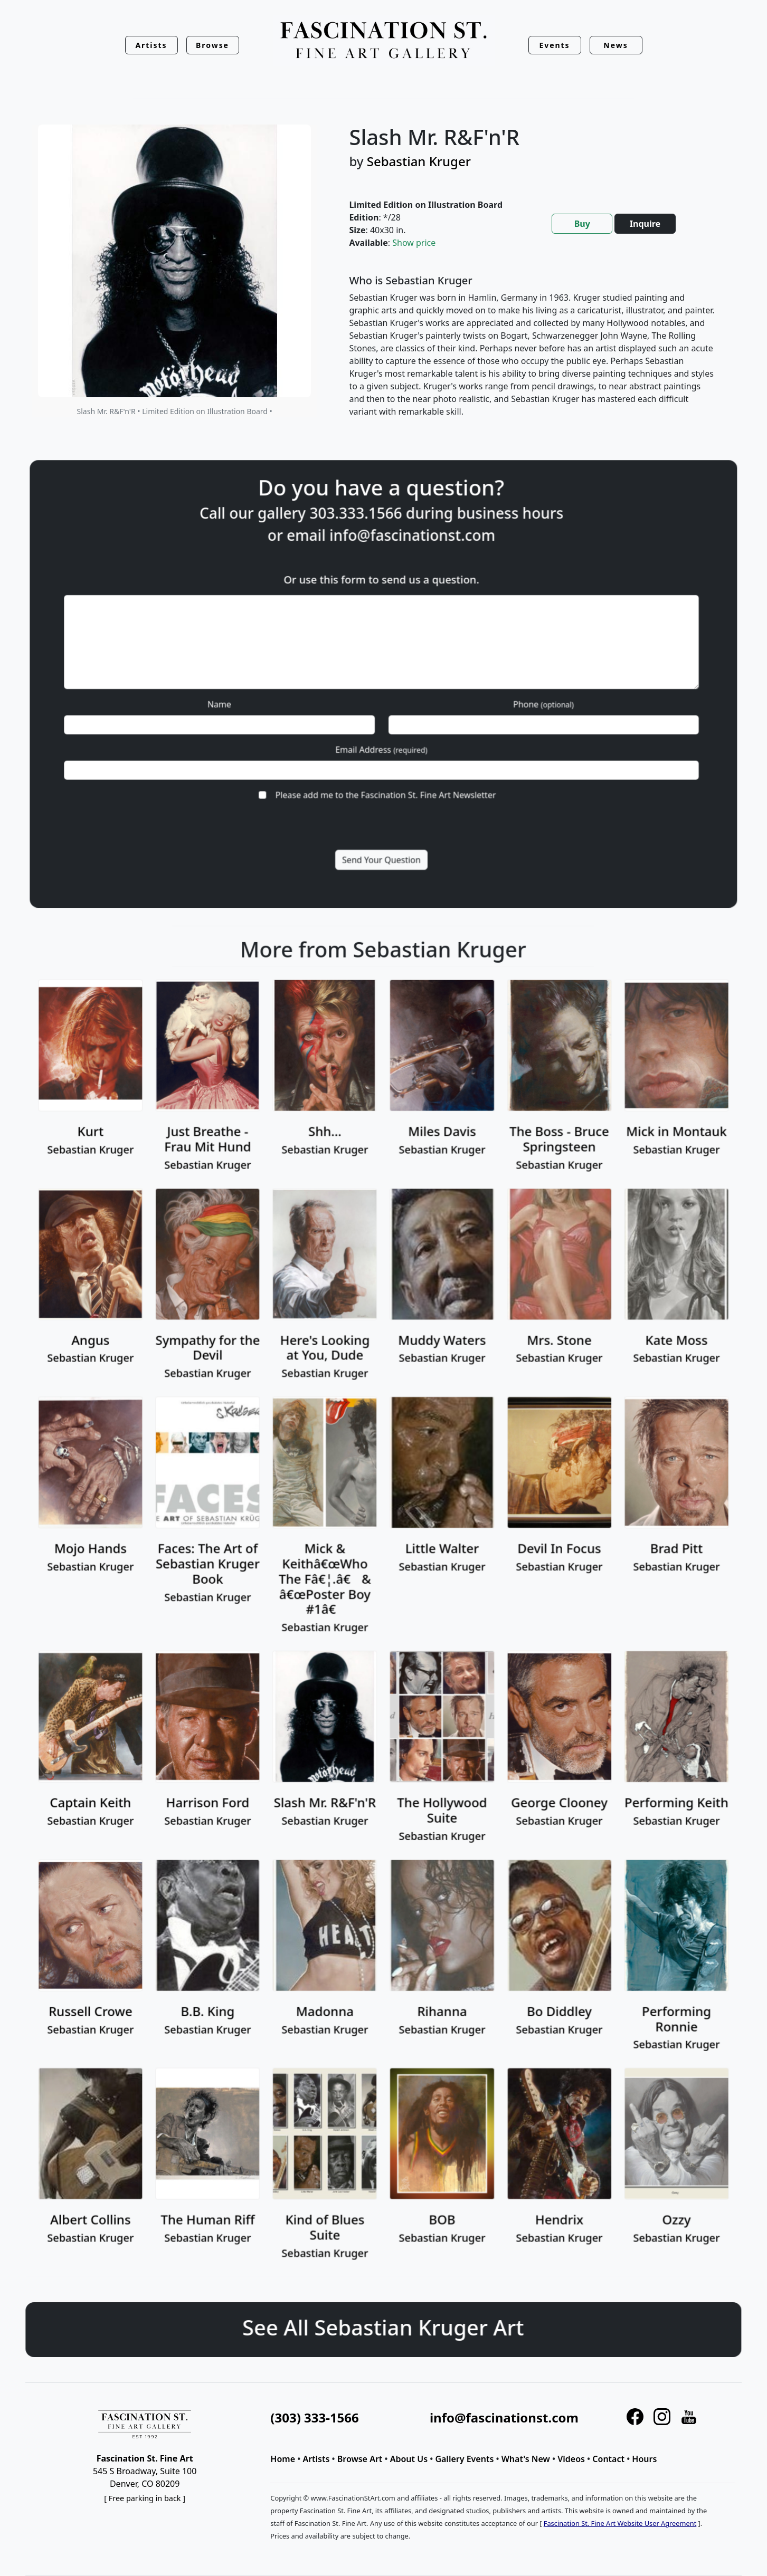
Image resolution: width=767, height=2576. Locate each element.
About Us (409, 2459)
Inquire (645, 223)
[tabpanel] (532, 354)
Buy (582, 223)
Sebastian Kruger (419, 161)
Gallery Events (464, 2459)
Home (282, 2459)
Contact (608, 2459)
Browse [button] (212, 45)
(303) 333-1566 (314, 2417)
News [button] (615, 45)
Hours (644, 2459)
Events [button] (554, 45)
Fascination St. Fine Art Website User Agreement (620, 2523)
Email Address (382, 724)
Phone (480, 696)
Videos (571, 2459)
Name (284, 696)
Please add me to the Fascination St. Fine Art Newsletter (385, 751)
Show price (413, 242)
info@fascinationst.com (401, 593)
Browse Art (360, 2459)
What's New (525, 2459)
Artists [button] (151, 45)
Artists (315, 2459)
